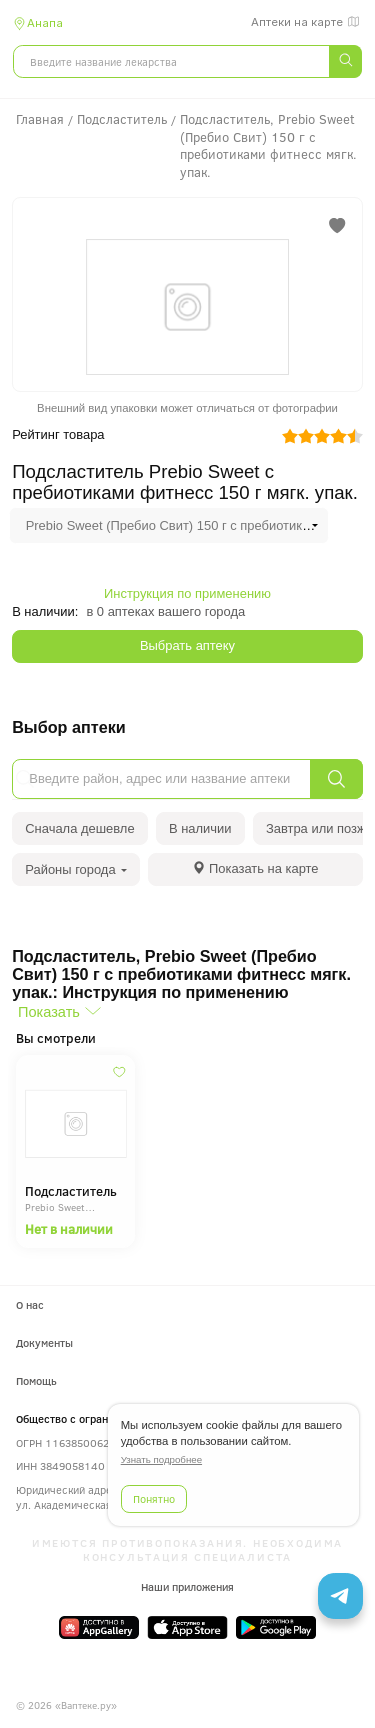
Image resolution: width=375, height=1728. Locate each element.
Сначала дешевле (79, 828)
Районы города (76, 869)
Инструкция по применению (187, 593)
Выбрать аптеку (187, 645)
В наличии (200, 828)
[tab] (255, 869)
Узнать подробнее (161, 1459)
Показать (49, 1012)
